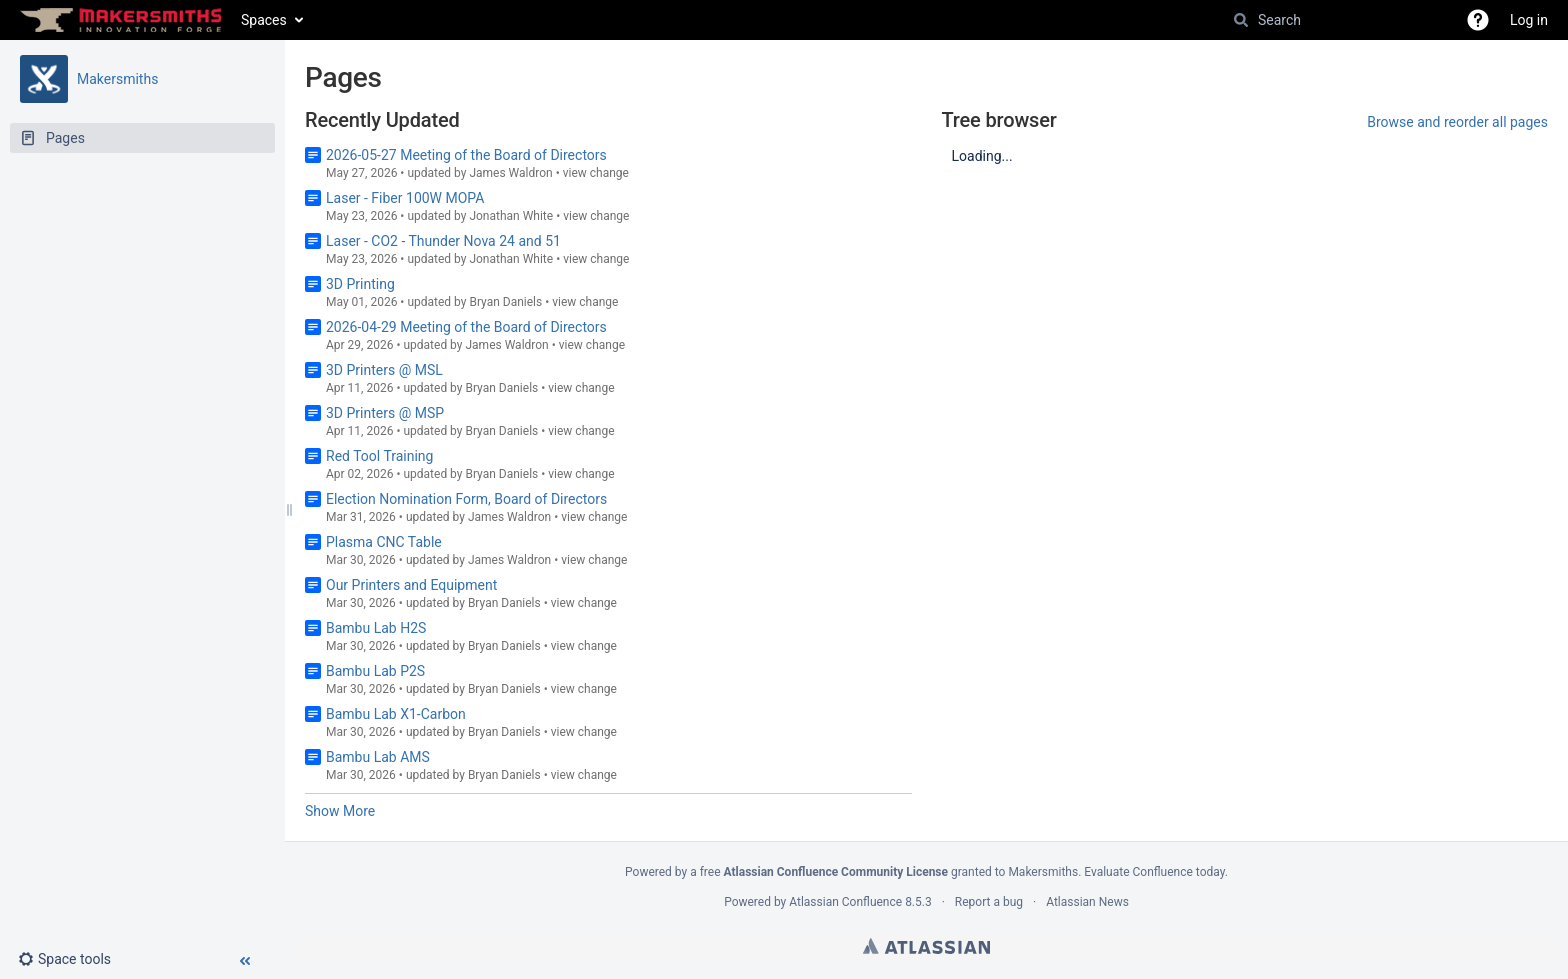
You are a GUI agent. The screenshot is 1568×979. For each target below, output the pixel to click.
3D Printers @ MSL (384, 370)
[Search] (1241, 20)
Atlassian (926, 946)
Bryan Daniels (505, 302)
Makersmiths (117, 79)
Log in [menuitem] (1529, 20)
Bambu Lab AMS (378, 757)
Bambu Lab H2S (376, 628)
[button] (1478, 20)
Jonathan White (511, 216)
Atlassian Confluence (845, 902)
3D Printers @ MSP (385, 413)
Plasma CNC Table (384, 542)
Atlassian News (1087, 902)
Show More (340, 811)
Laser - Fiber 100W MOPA (405, 198)
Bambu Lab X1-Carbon (396, 714)
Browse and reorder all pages (1457, 122)
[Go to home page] (120, 20)
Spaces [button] (264, 20)
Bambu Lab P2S (375, 671)
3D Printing (360, 284)
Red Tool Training (379, 456)
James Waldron (510, 173)
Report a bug (989, 902)
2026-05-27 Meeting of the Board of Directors (466, 155)
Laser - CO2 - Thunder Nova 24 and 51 (443, 241)
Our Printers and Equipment (411, 585)
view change (596, 173)
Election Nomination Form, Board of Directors (466, 499)
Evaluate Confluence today (1154, 872)
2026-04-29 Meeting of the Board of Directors (466, 327)
